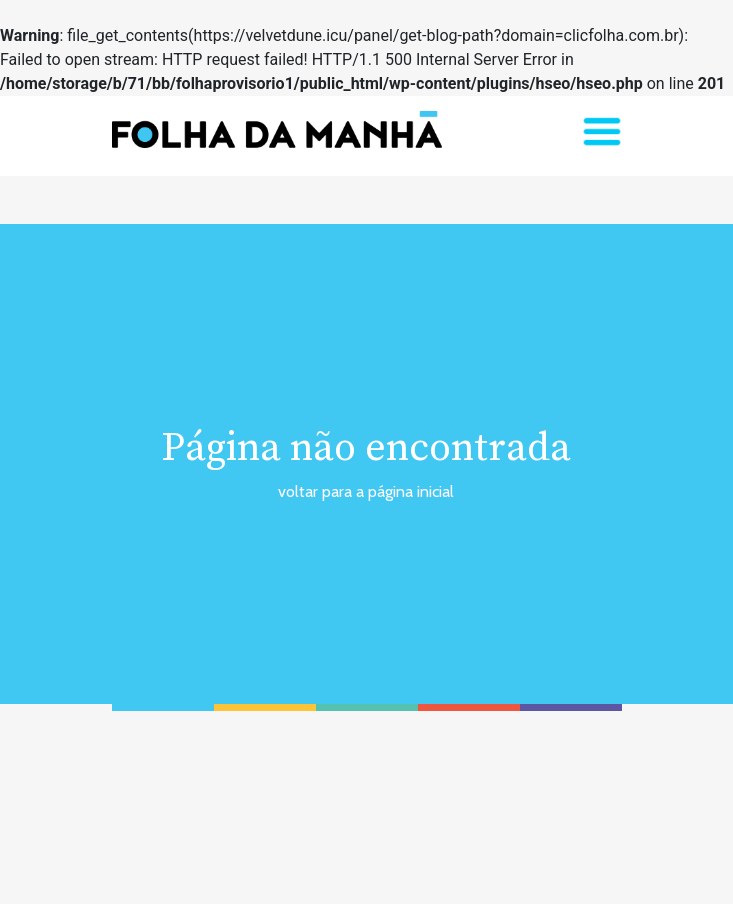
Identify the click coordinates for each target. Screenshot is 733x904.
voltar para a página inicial (366, 491)
